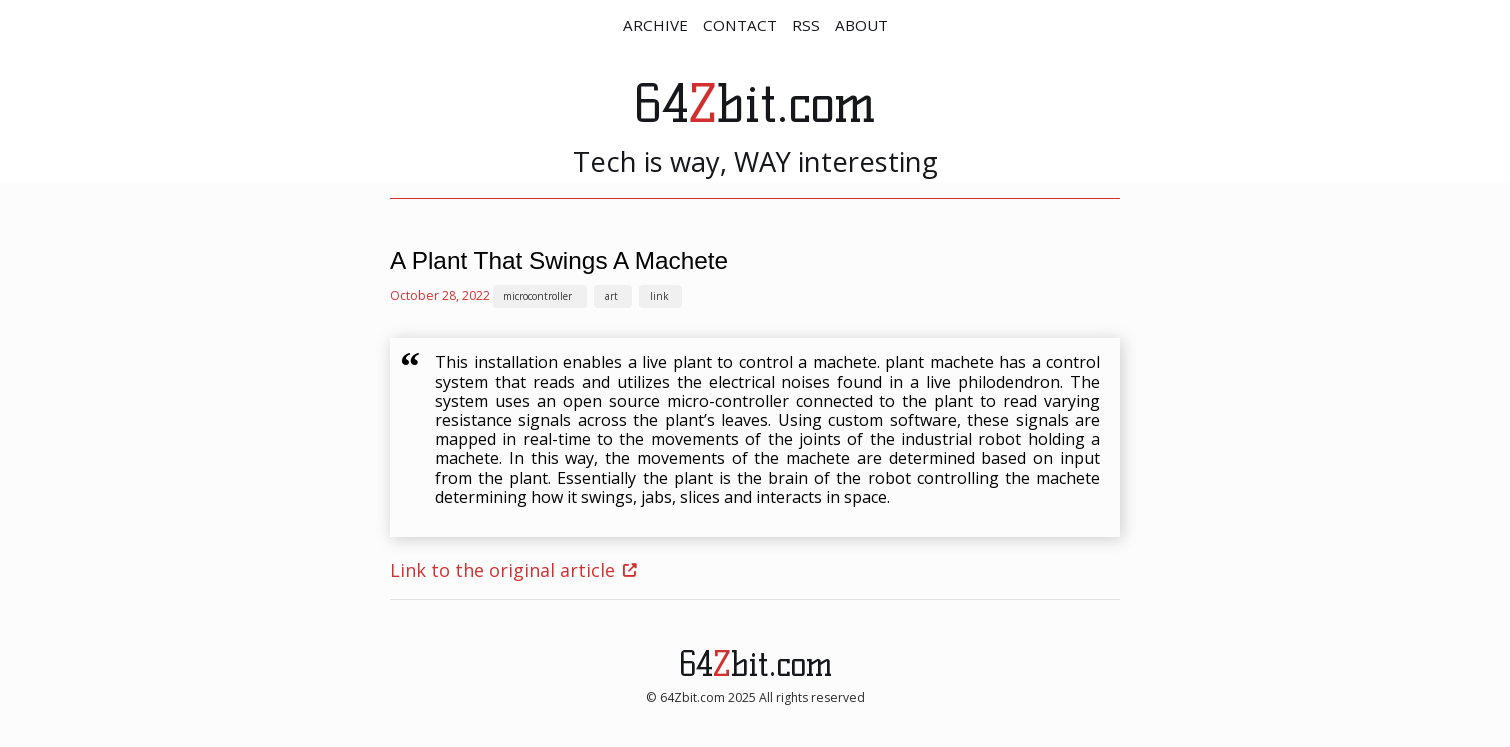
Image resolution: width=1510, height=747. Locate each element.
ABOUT (861, 25)
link (659, 296)
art (611, 296)
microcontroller (537, 296)
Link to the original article (502, 570)
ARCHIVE (655, 25)
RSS (806, 25)
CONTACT (740, 25)
